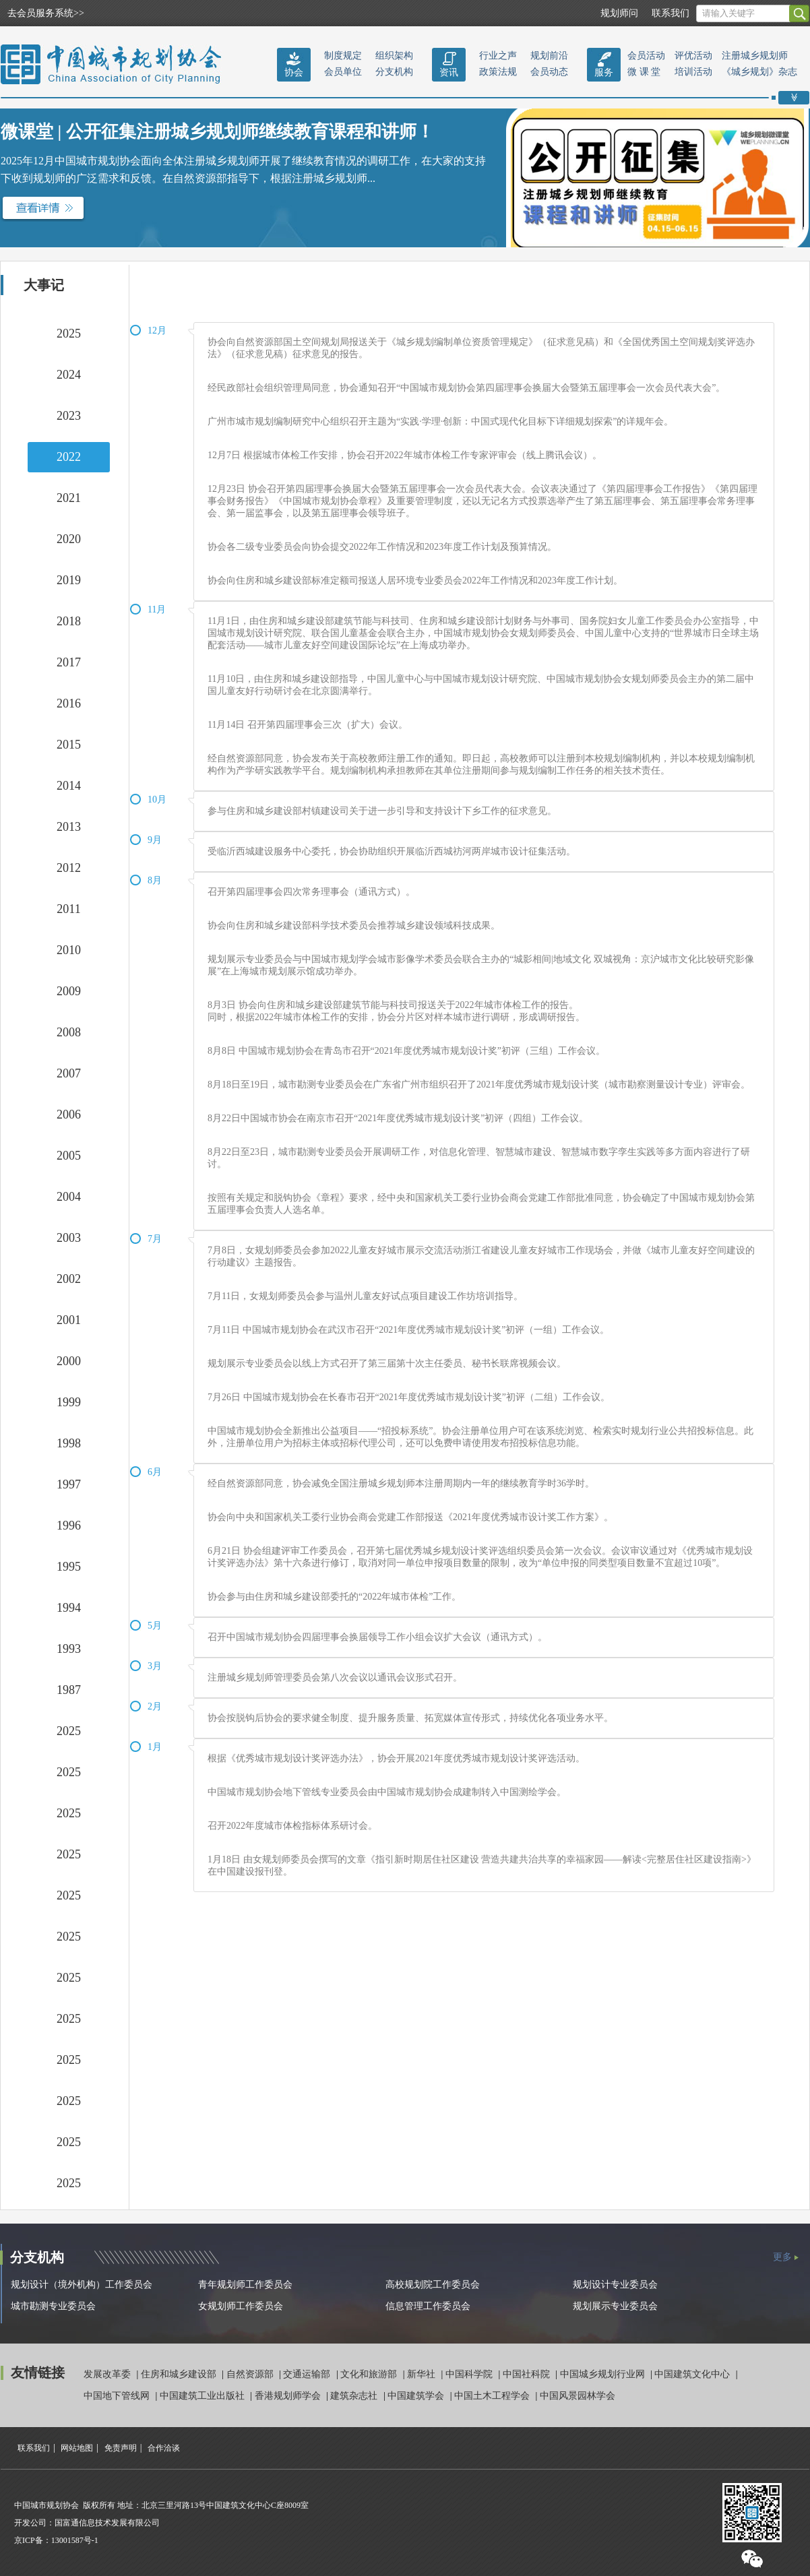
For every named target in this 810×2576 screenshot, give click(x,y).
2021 (69, 498)
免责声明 (120, 2448)
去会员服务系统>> (45, 13)
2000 (69, 1361)
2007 (69, 1073)
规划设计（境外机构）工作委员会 (81, 2285)
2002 (69, 1279)
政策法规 (498, 72)
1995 (69, 1566)
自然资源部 (251, 2374)
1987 (69, 1690)
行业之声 (498, 56)
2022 (69, 457)
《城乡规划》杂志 (759, 72)
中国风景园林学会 (577, 2396)
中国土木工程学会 (493, 2396)
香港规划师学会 (289, 2396)
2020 (69, 539)
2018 (69, 621)
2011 (68, 909)
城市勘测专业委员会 (53, 2306)
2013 (69, 827)
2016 (69, 703)
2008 (69, 1032)
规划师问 (619, 13)
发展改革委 (108, 2374)
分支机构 (394, 72)
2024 (69, 374)
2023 (69, 415)
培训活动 (693, 72)
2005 (69, 1155)
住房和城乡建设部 (180, 2374)
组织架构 (394, 56)
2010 (69, 950)
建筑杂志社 (355, 2396)
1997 (69, 1484)
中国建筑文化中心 (693, 2374)
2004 (69, 1196)
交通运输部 (308, 2374)
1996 (69, 1525)
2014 (69, 785)
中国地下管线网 (118, 2396)
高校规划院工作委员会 (432, 2285)
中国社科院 (528, 2374)
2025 (69, 333)
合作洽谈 (164, 2448)
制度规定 (343, 56)
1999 (69, 1402)
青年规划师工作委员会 (245, 2285)
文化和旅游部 (370, 2374)
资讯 (448, 72)
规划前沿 (549, 56)
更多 (782, 2257)
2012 (69, 868)
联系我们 (670, 13)
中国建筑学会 (417, 2396)
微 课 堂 (643, 72)
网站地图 (77, 2448)
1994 (69, 1607)
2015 (69, 744)
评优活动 (693, 56)
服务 (603, 72)
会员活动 (646, 56)
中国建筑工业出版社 (203, 2396)
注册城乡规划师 (755, 56)
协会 (293, 72)
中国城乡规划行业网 (604, 2374)
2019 (69, 580)
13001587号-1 (74, 2540)
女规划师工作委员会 (240, 2306)
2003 (69, 1238)
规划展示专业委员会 (615, 2306)
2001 (69, 1320)
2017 (69, 662)
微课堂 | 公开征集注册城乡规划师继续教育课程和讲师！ (217, 132)
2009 (69, 991)
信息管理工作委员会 (427, 2306)
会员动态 (549, 72)
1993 (69, 1649)
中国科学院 (470, 2374)
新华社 (422, 2374)
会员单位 (343, 72)
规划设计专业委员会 (615, 2285)
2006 (69, 1114)
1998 (69, 1443)
